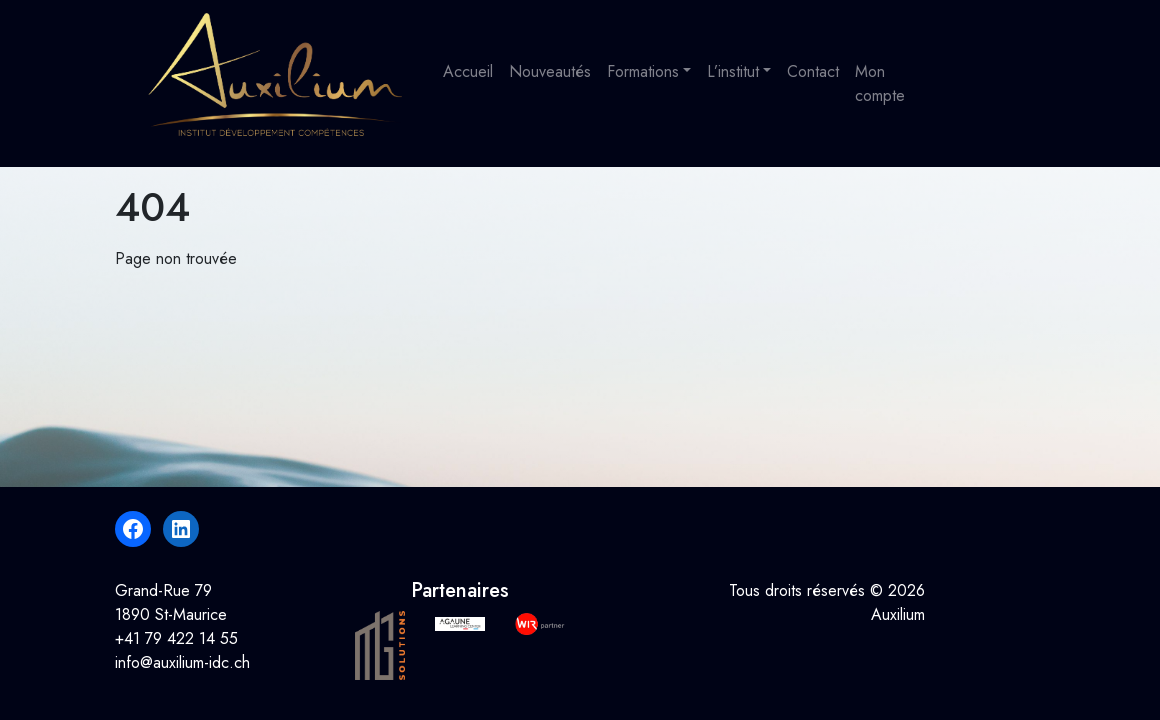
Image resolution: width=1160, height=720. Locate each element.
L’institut (733, 71)
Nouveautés (550, 71)
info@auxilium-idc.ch (182, 662)
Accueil (468, 71)
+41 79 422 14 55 (176, 638)
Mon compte (880, 83)
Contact (813, 71)
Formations (643, 71)
